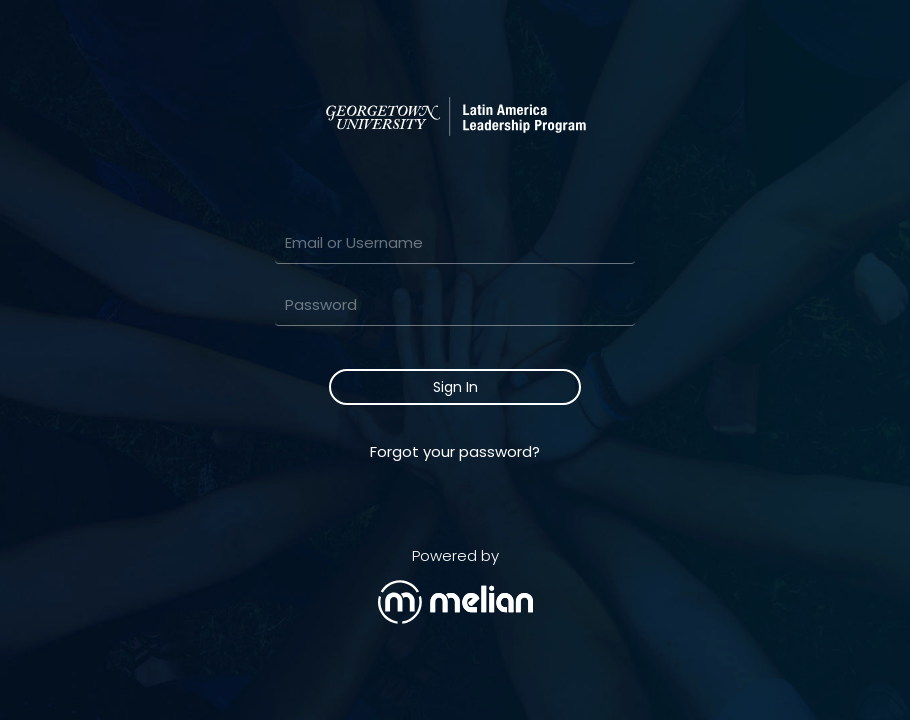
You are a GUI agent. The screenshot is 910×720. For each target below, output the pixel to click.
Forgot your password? (455, 451)
